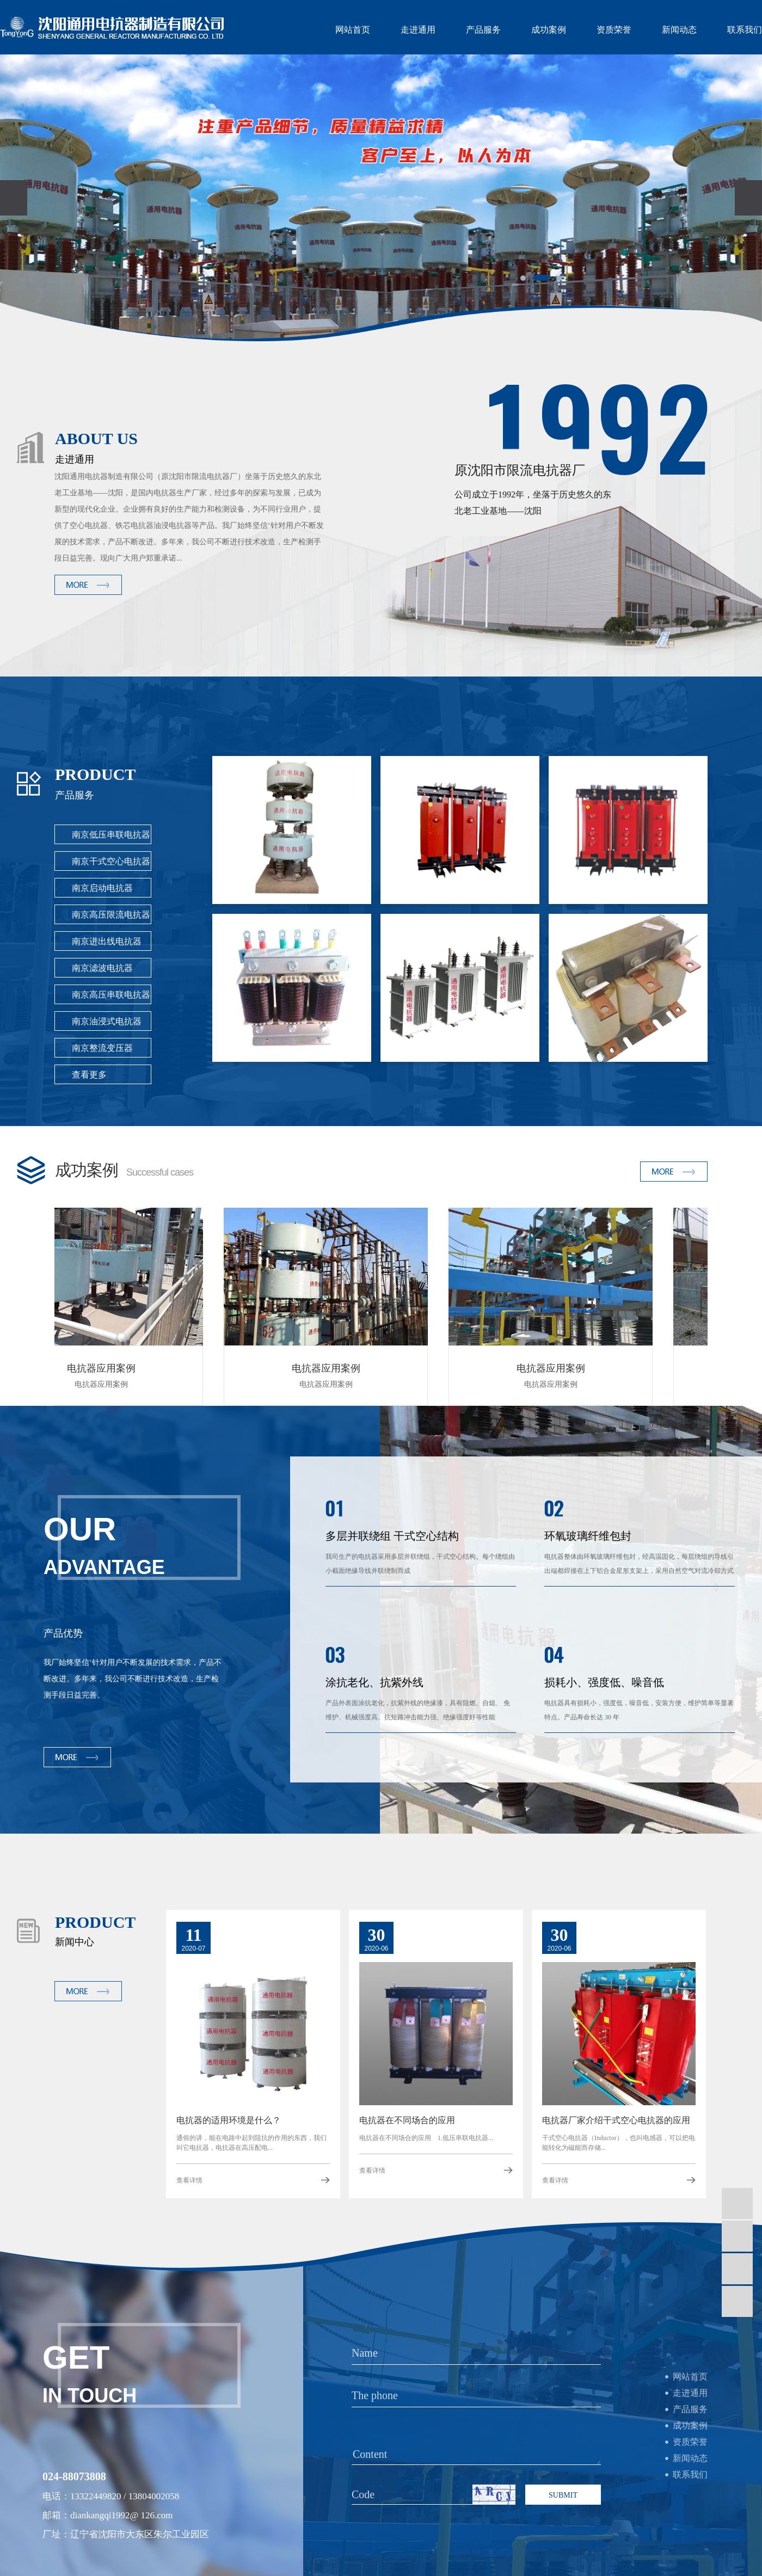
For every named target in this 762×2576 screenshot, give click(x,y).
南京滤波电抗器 (102, 968)
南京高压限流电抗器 (111, 914)
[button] (523, 278)
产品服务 (483, 29)
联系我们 (744, 29)
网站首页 (352, 29)
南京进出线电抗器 (107, 941)
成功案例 (548, 29)
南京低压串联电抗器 (111, 834)
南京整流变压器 (102, 1048)
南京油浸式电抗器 (107, 1021)
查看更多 (89, 1074)
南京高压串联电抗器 (111, 994)
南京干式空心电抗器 (111, 861)
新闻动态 (679, 29)
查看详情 (189, 2180)
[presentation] (13, 198)
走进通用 (418, 29)
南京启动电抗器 (102, 888)
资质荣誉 (614, 29)
